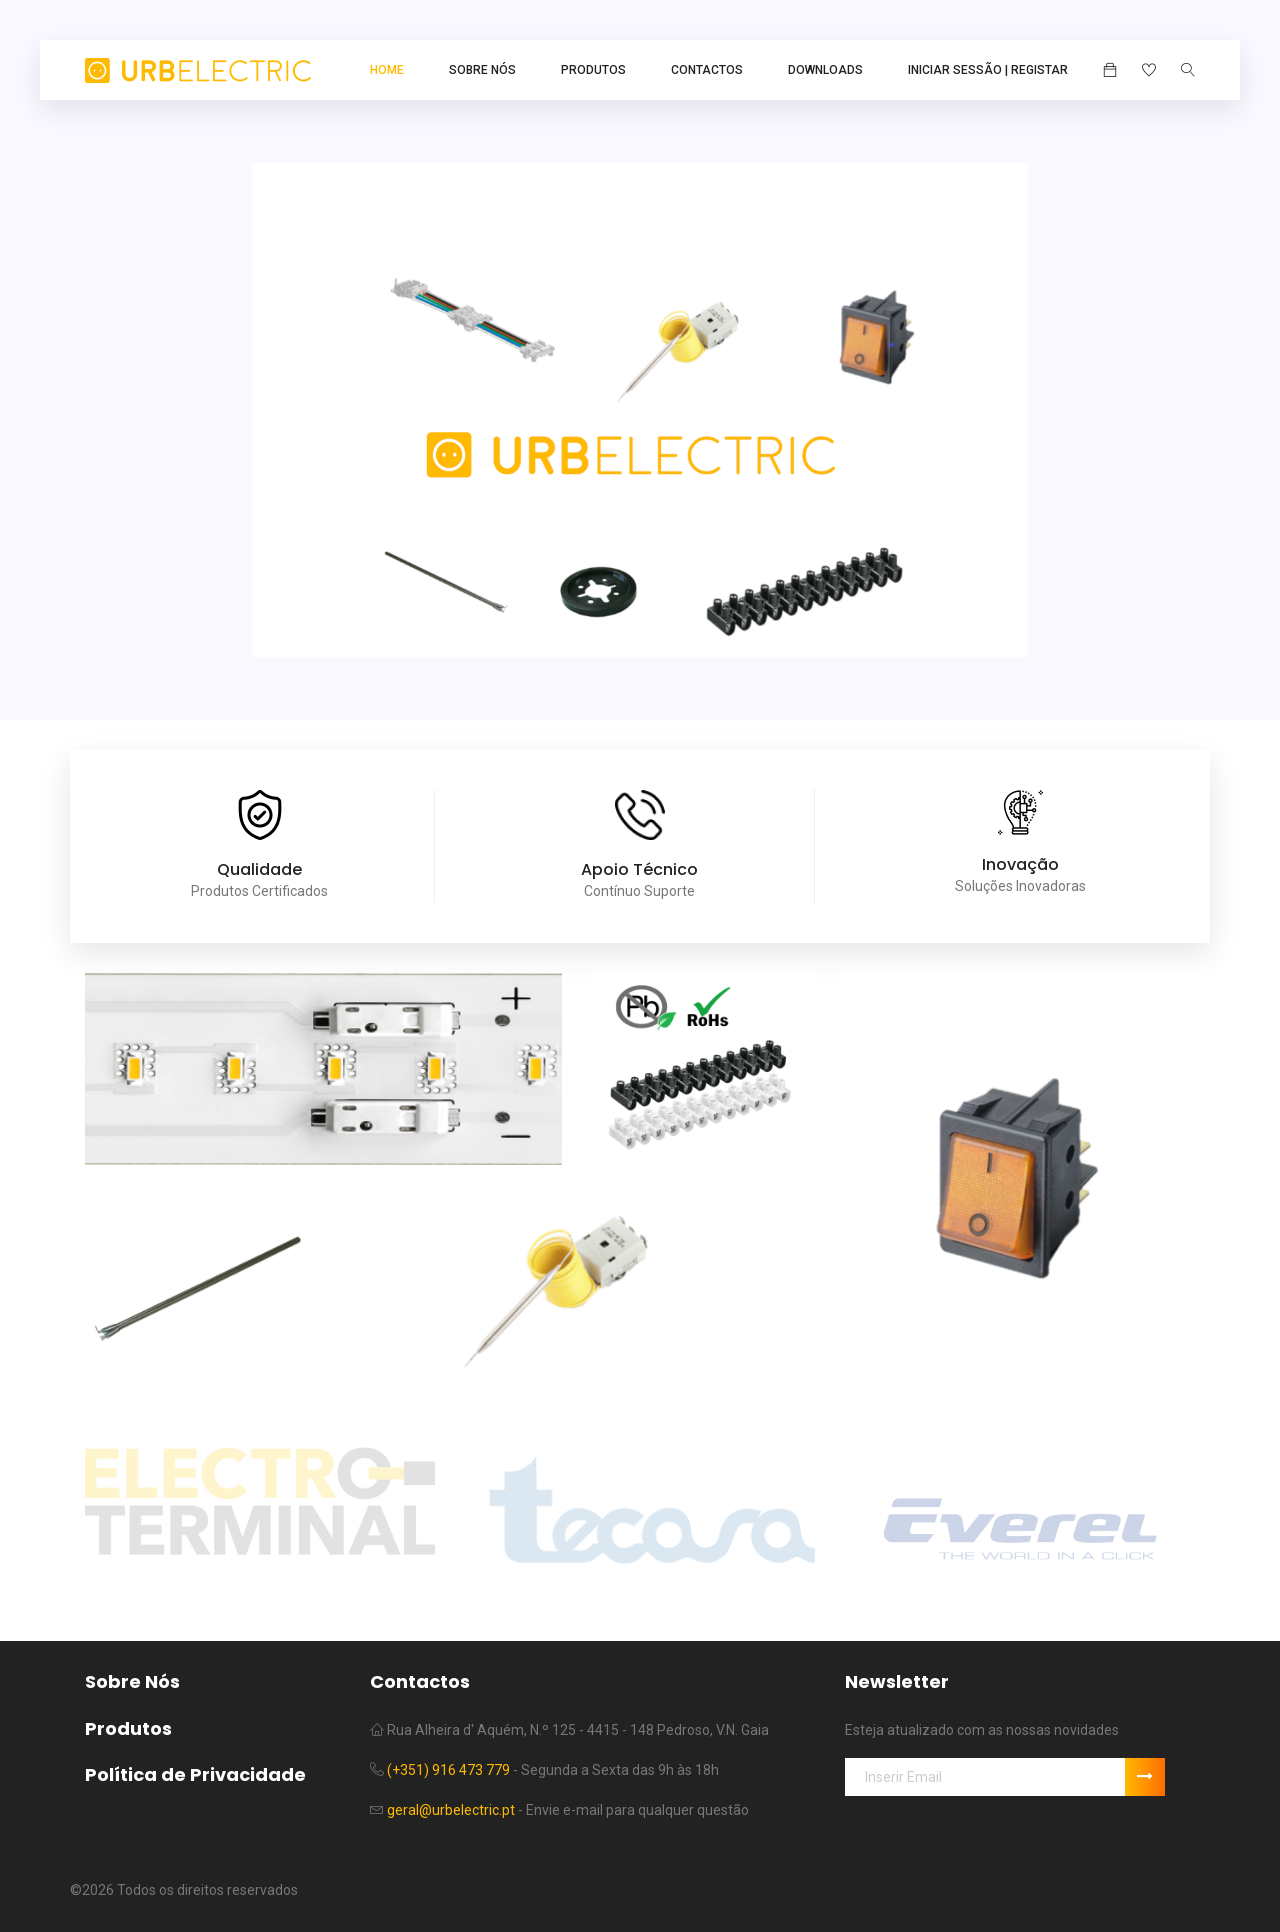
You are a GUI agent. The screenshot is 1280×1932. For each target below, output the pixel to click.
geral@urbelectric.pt (451, 1810)
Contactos (707, 70)
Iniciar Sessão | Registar (988, 70)
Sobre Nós (482, 70)
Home (387, 70)
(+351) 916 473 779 (448, 1770)
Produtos (593, 70)
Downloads (825, 70)
